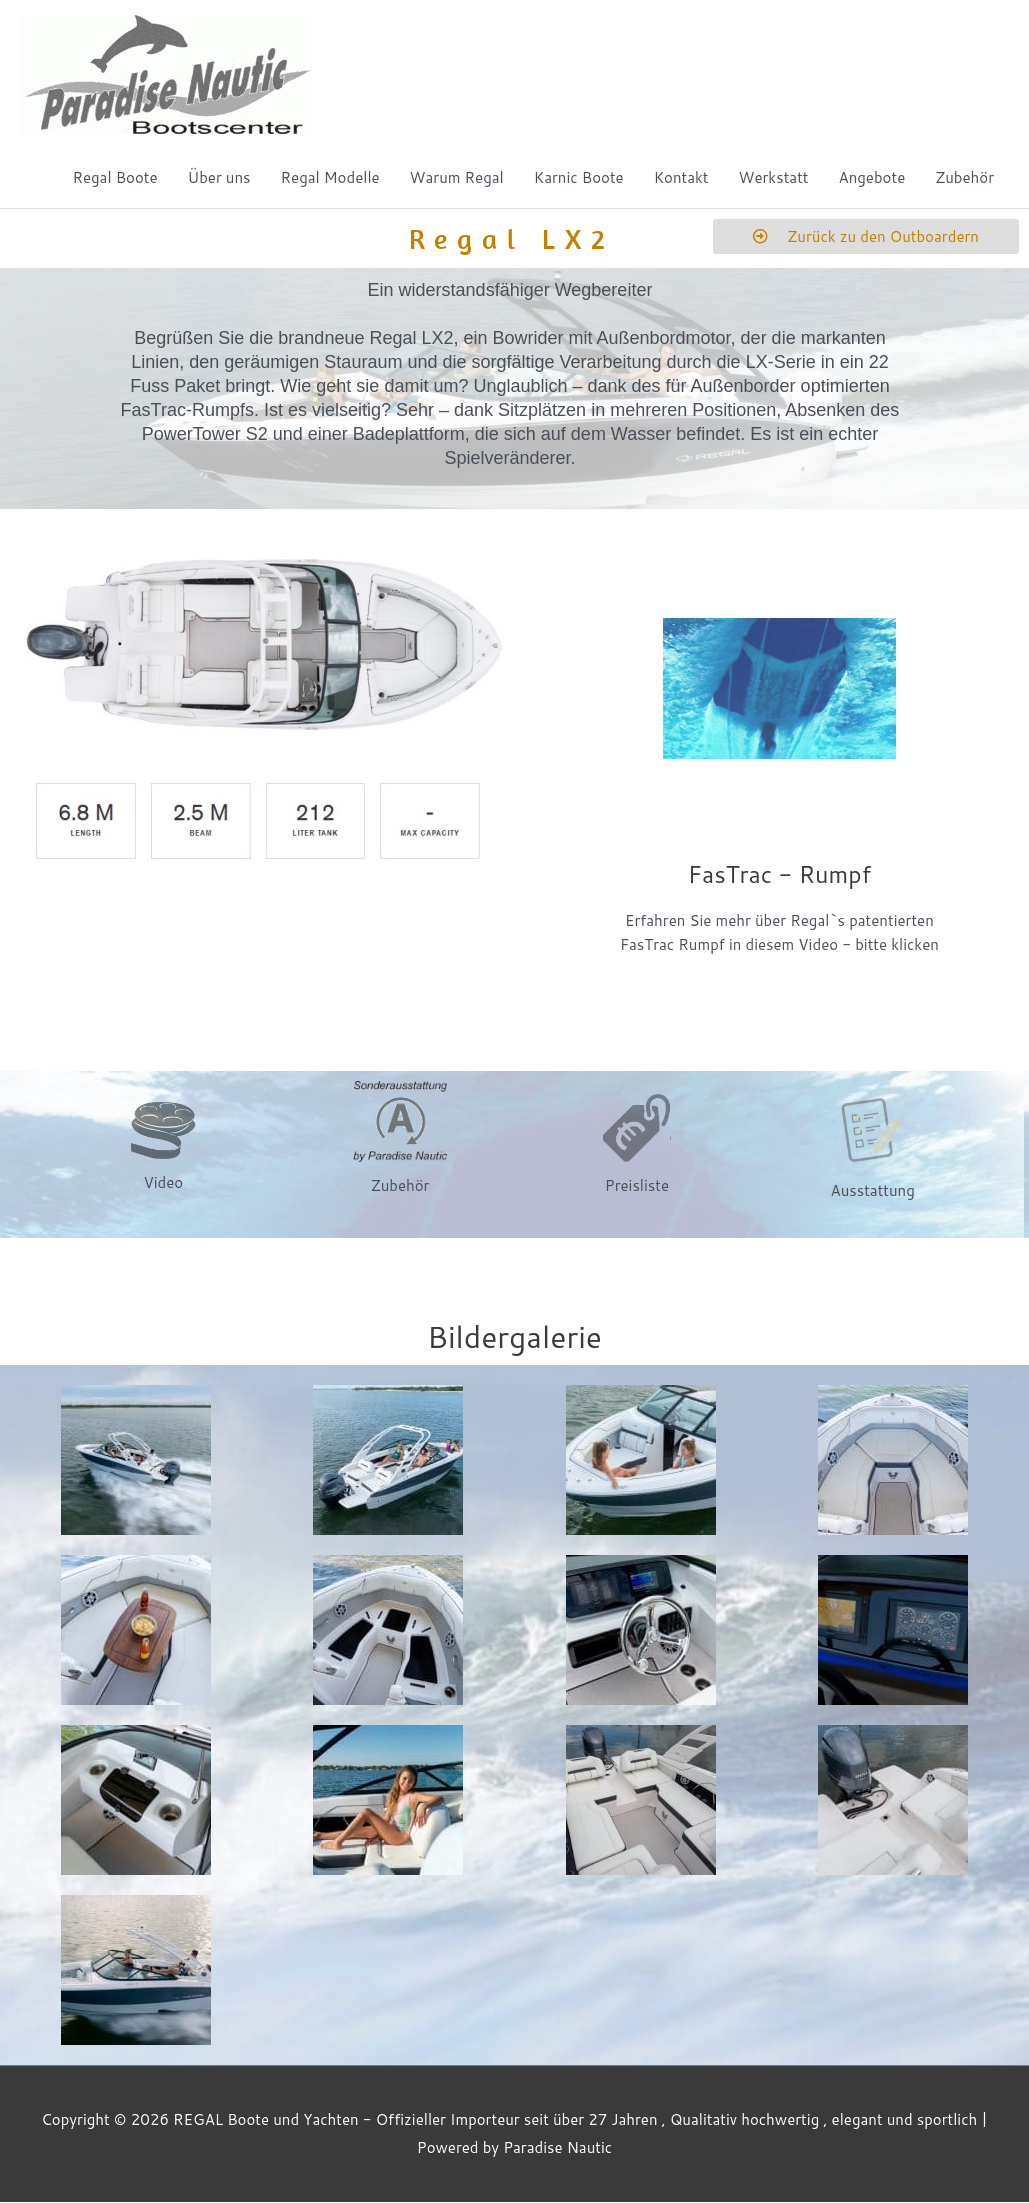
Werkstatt (774, 178)
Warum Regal (457, 178)
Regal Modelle (330, 178)
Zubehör (964, 178)
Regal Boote (114, 178)
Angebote (872, 178)
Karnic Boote (579, 178)
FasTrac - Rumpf (779, 874)
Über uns (219, 178)
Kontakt (681, 178)
